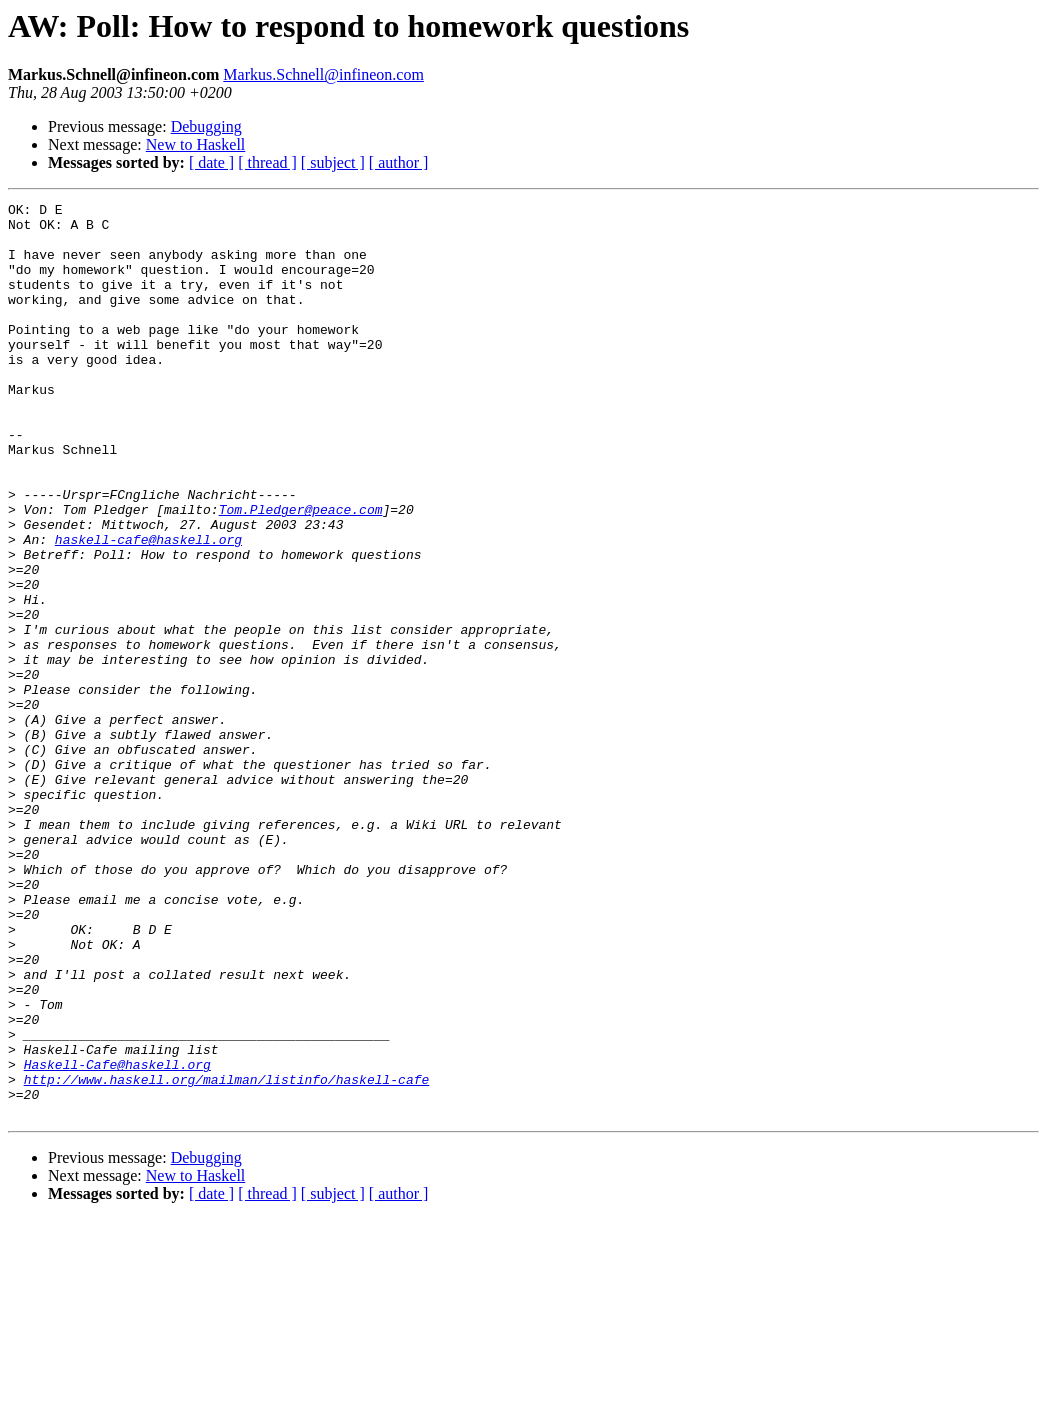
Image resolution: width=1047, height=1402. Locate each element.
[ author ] (399, 162)
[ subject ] (333, 162)
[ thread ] (267, 162)
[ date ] (211, 162)
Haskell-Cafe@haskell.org (117, 1238)
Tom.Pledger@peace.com (301, 572)
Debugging (206, 126)
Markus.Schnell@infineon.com (323, 74)
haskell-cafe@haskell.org (148, 608)
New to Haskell (196, 144)
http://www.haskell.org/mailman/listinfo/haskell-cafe (227, 1256)
